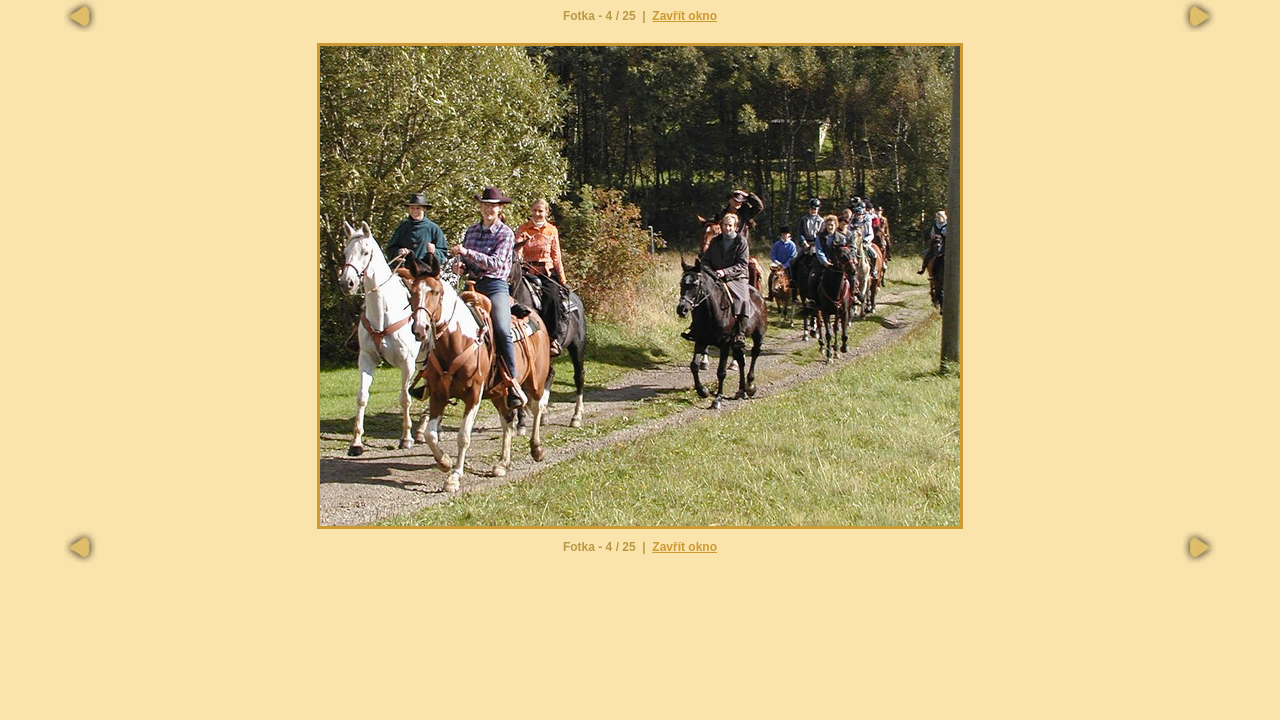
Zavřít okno (684, 16)
